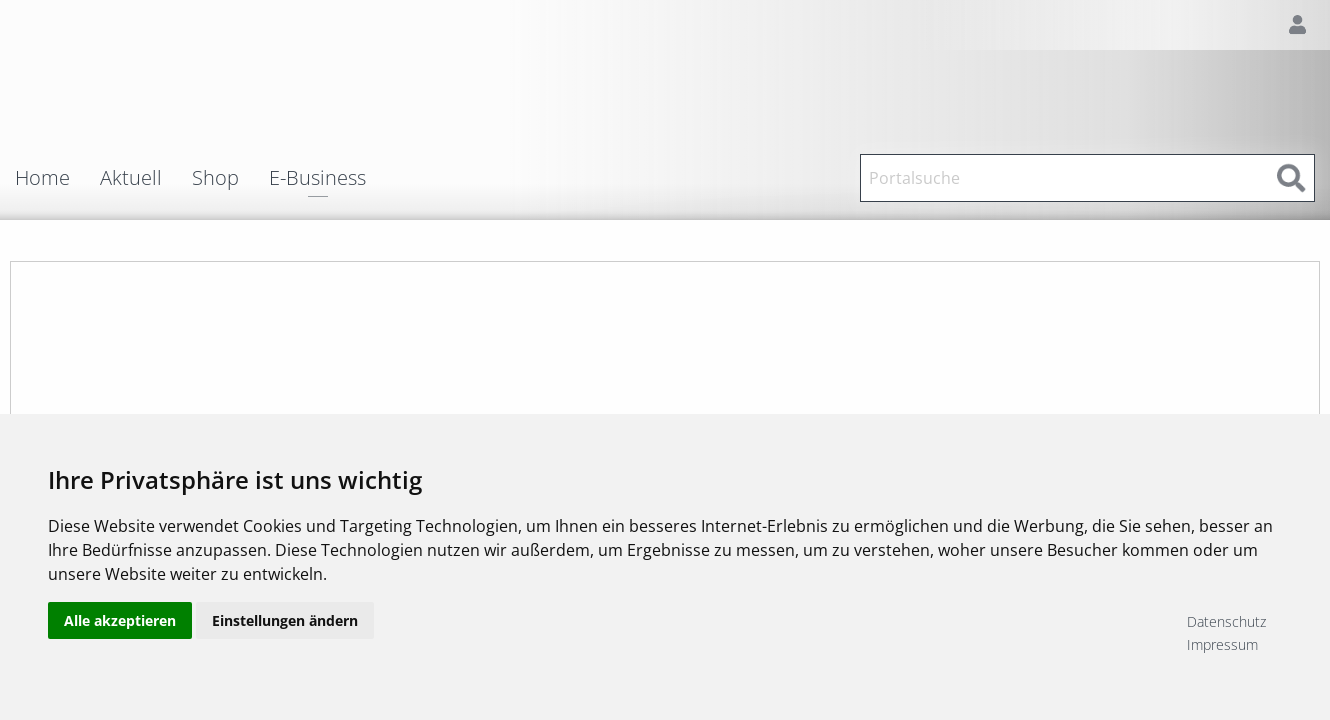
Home (42, 178)
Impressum (1222, 644)
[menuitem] (57, 178)
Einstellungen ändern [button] (285, 632)
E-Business (317, 179)
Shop (215, 178)
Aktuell (131, 178)
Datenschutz (1226, 621)
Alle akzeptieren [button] (120, 632)
